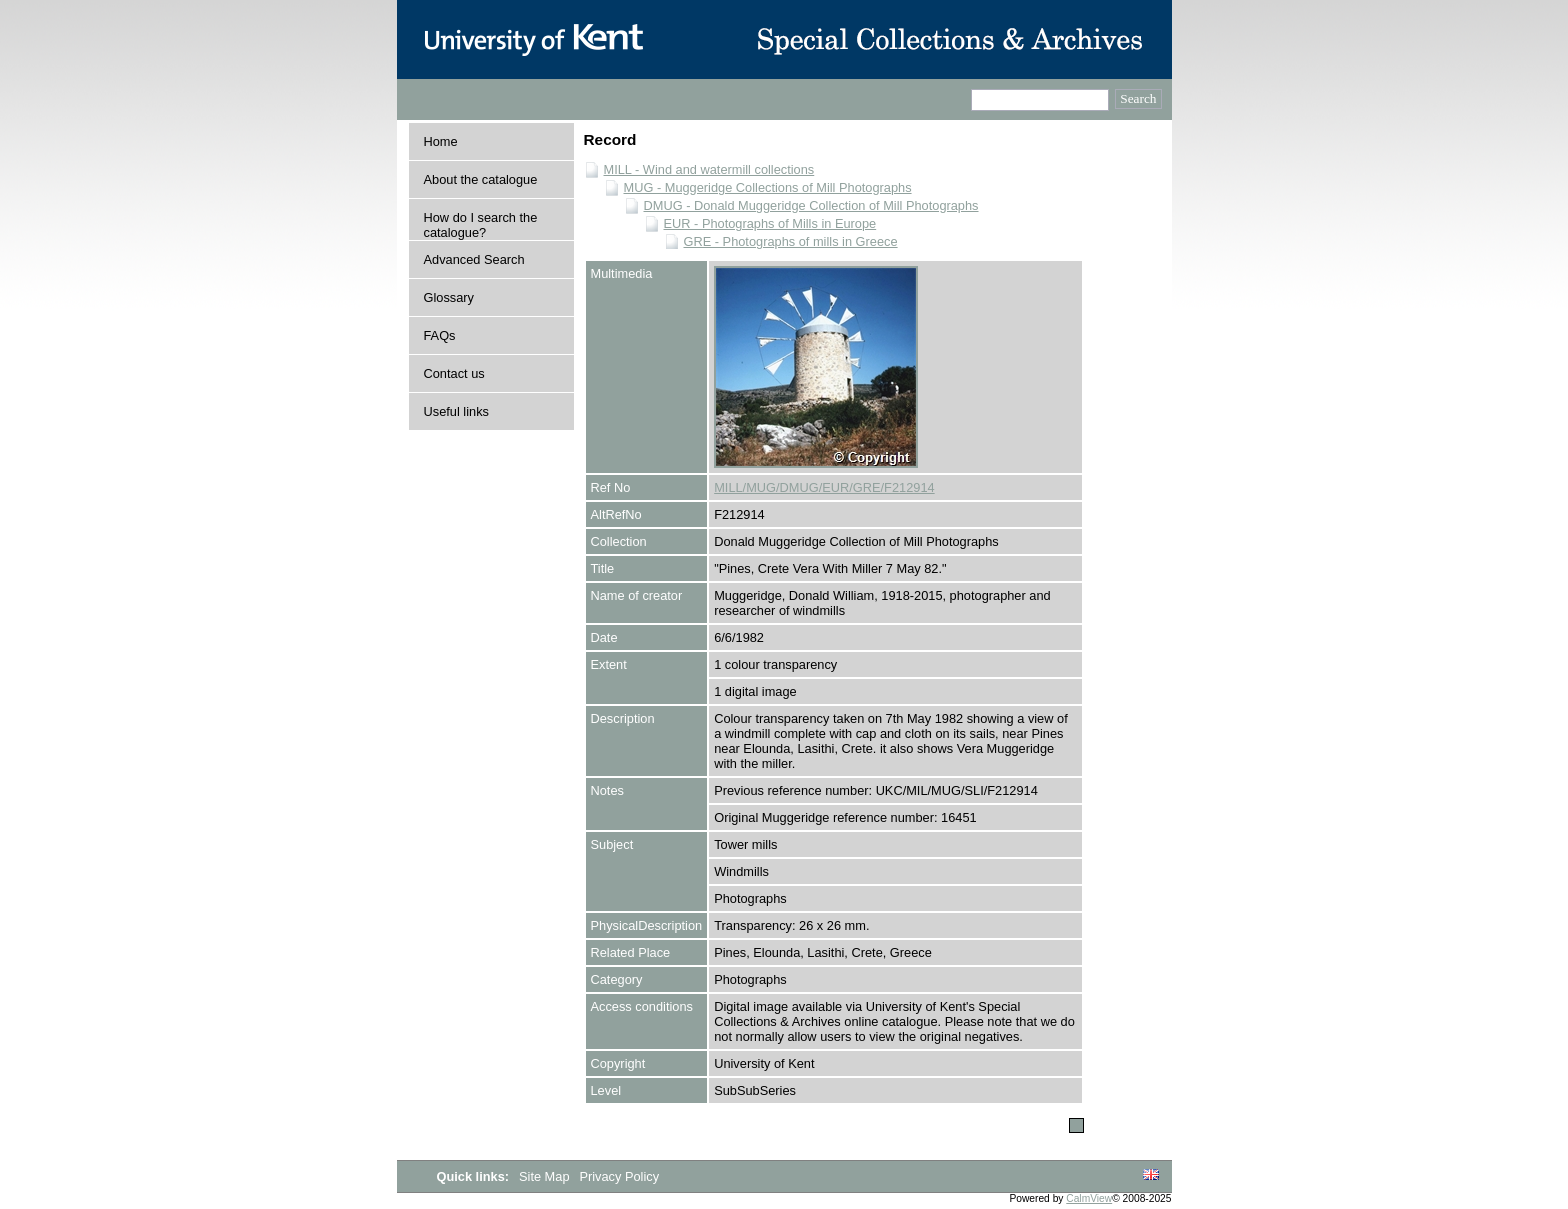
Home (441, 141)
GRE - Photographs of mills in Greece (791, 241)
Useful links (456, 411)
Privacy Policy (619, 1176)
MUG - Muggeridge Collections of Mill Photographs (768, 187)
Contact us (454, 373)
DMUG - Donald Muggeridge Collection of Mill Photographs (811, 205)
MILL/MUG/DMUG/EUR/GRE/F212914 (824, 487)
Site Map (546, 1176)
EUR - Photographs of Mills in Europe (770, 223)
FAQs (440, 335)
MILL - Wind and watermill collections (709, 169)
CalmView (1089, 1198)
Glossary (449, 297)
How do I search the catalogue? (481, 225)
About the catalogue (481, 179)
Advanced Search (474, 259)
